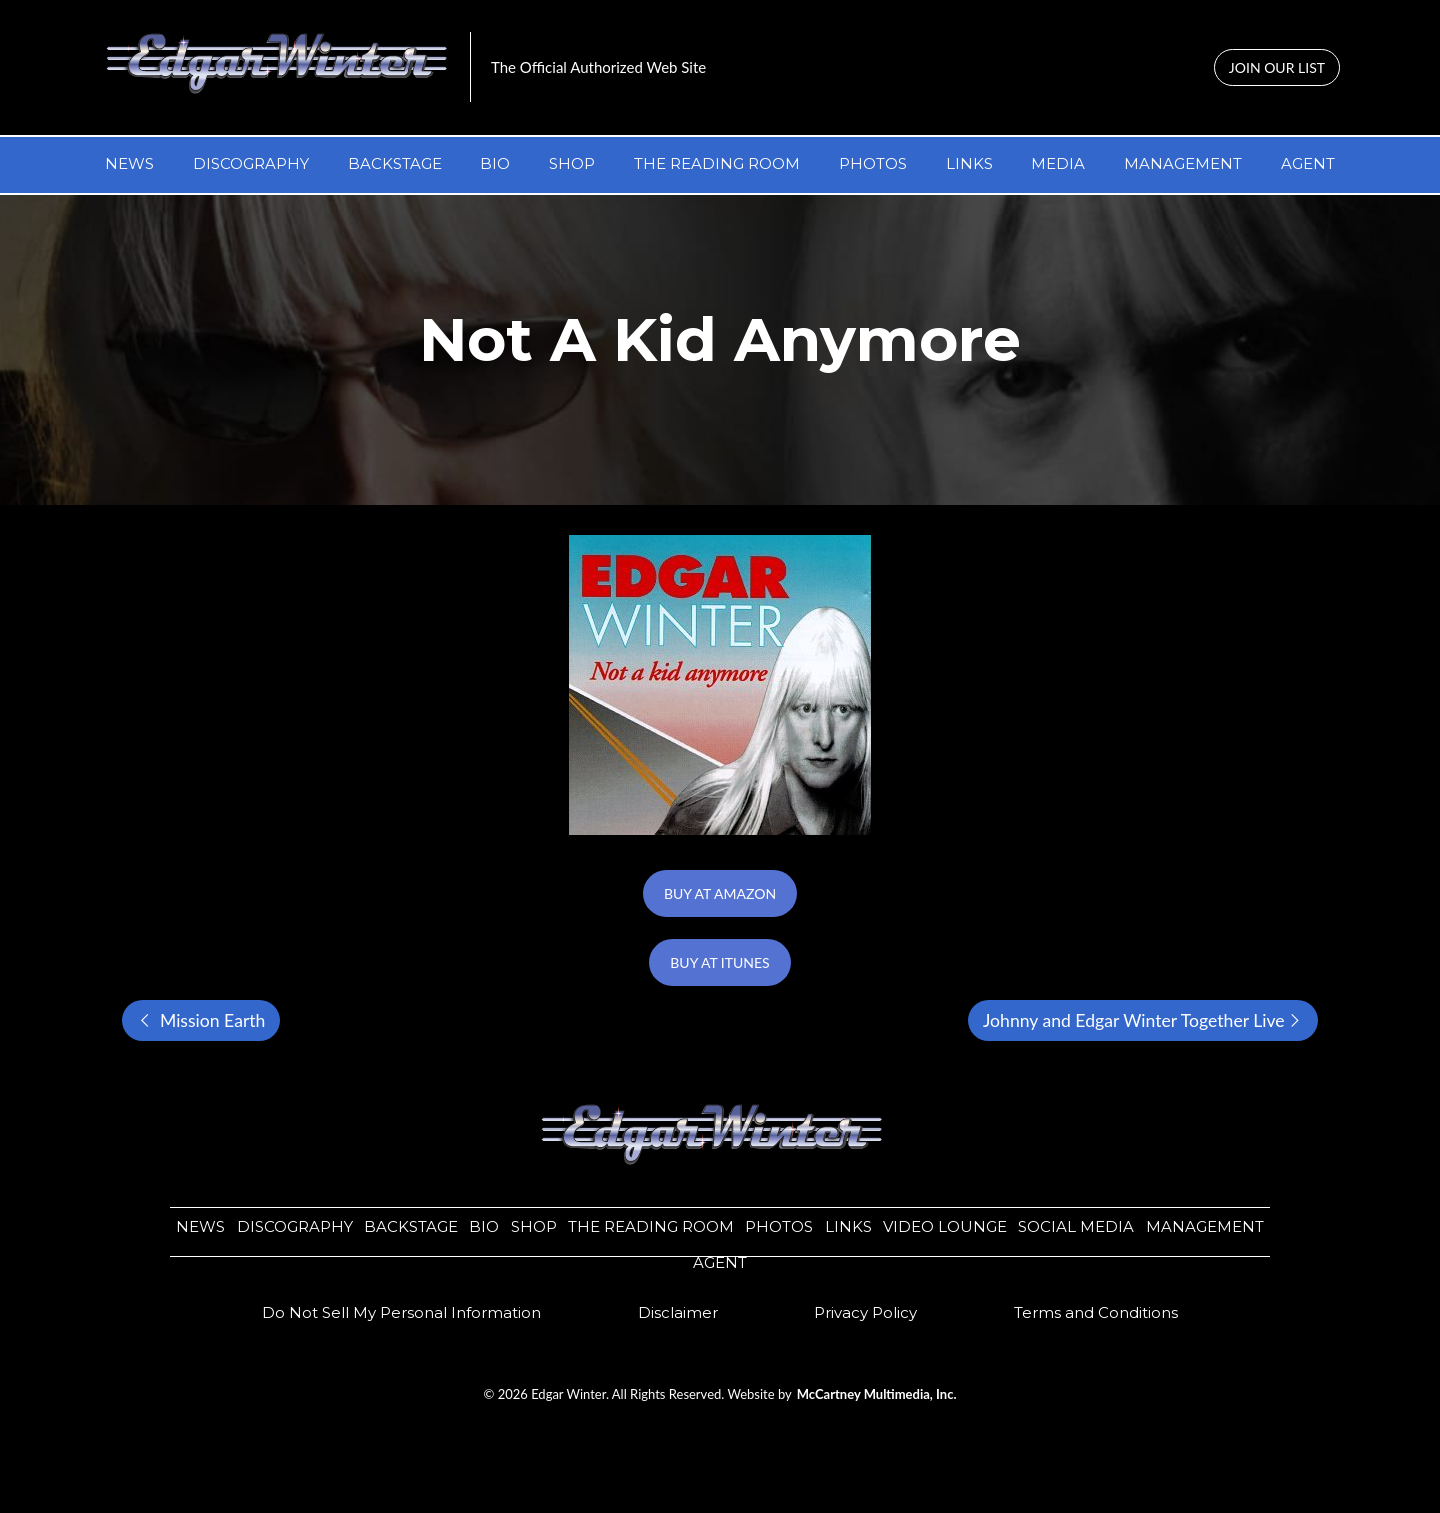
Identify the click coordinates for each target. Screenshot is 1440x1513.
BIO (495, 163)
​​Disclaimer (678, 1312)
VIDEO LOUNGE (945, 1226)
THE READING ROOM (717, 163)
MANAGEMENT (1183, 163)
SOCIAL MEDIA (1076, 1226)
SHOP (572, 163)
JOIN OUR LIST (1277, 67)
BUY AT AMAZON (720, 893)
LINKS (969, 163)
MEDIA (1058, 163)
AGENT (1308, 163)
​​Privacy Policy (865, 1312)
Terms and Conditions (1096, 1312)
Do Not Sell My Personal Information (401, 1312)
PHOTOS (873, 163)
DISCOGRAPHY (251, 163)
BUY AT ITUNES (719, 962)
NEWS (129, 163)
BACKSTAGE (395, 163)
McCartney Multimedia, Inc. (877, 1394)
